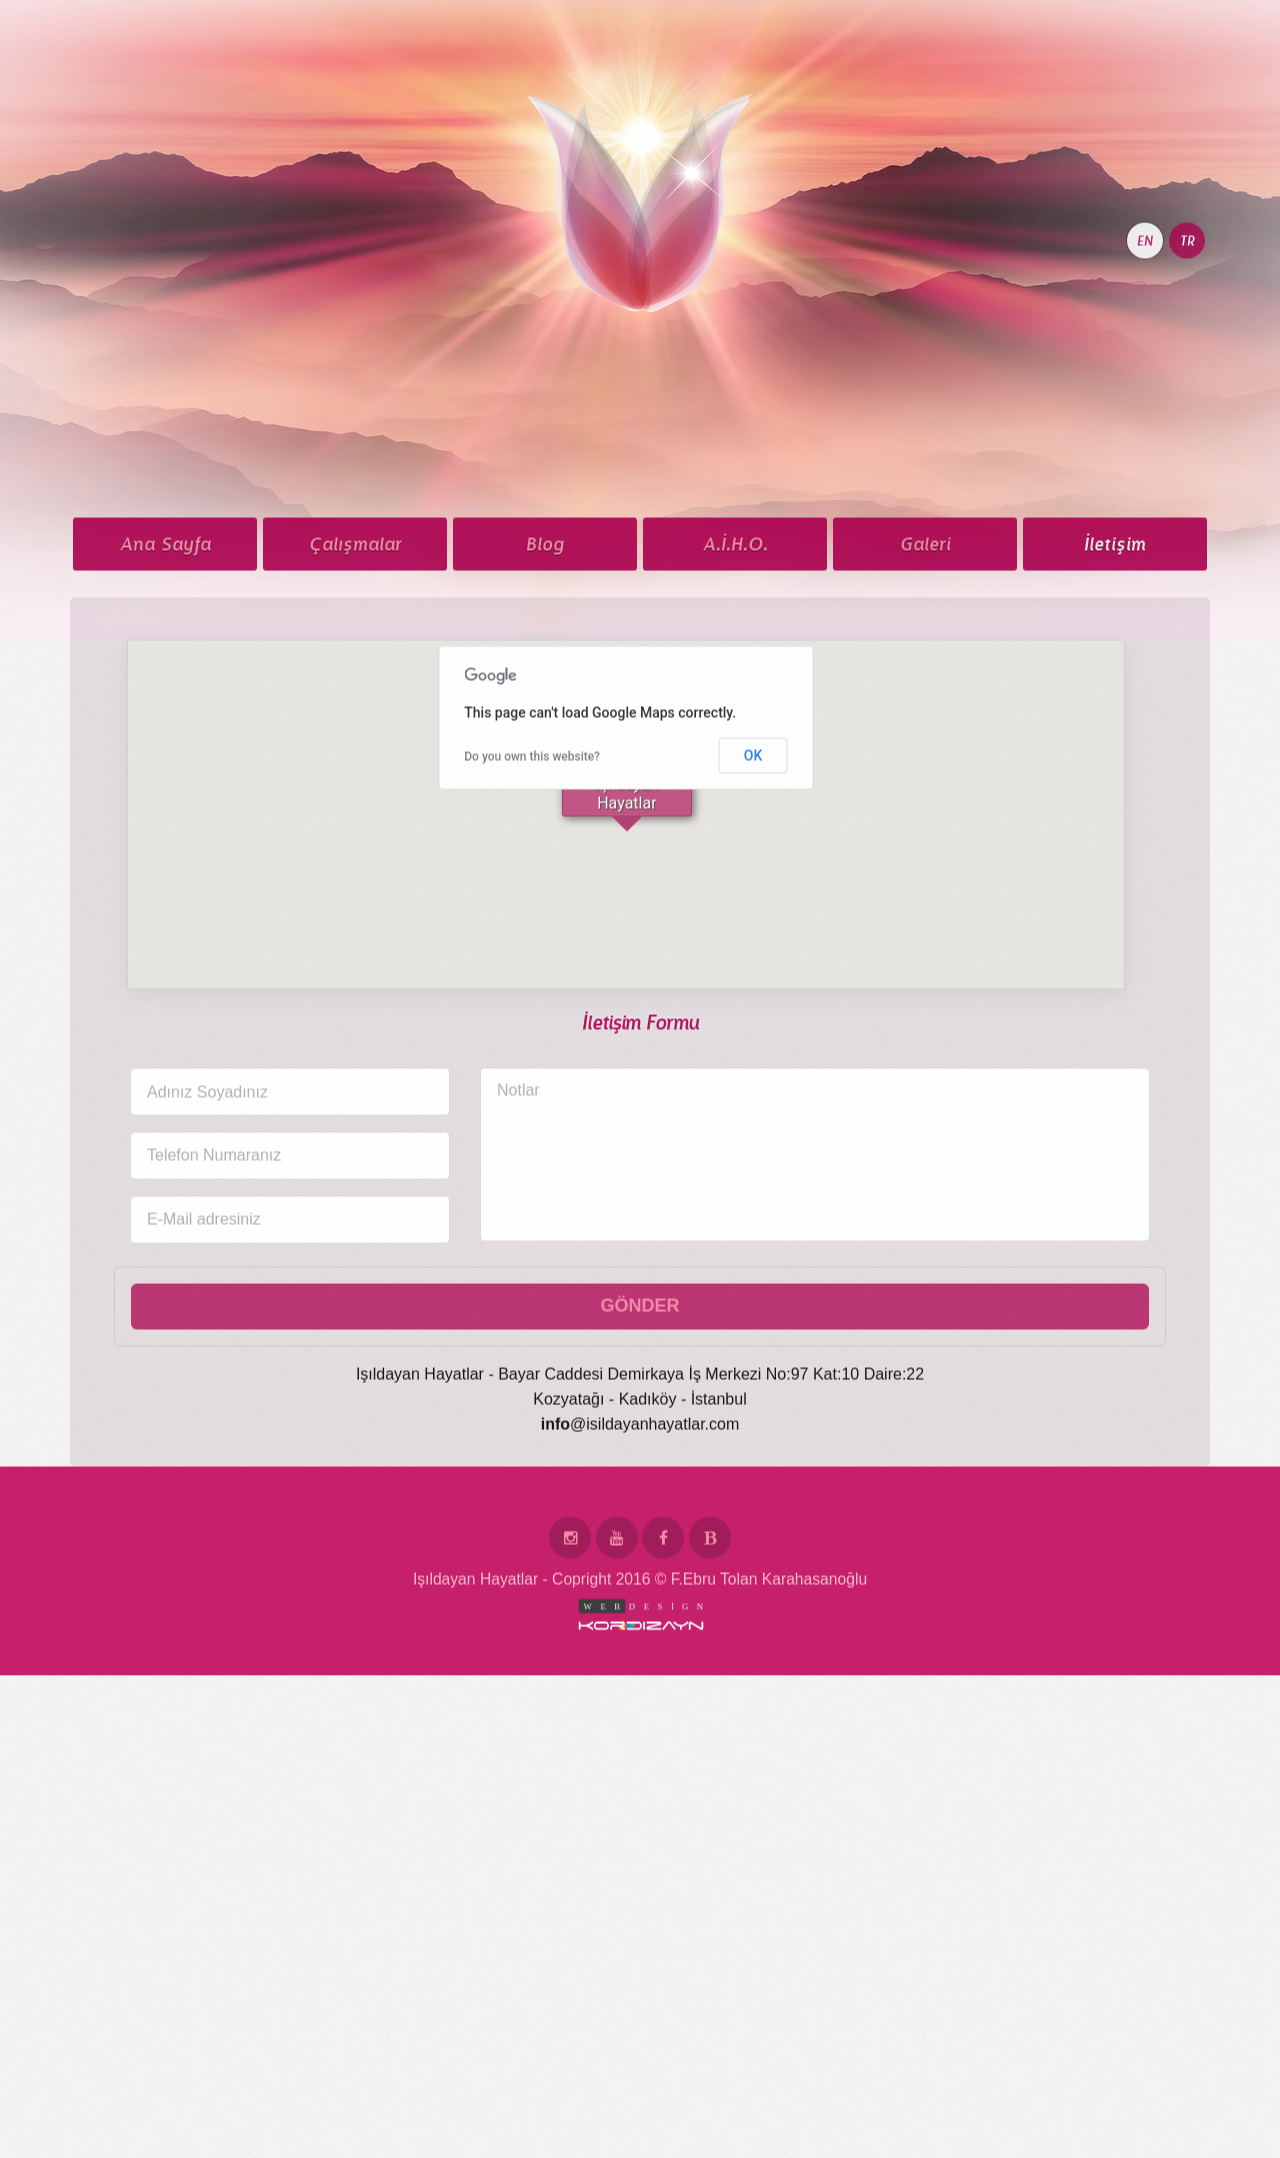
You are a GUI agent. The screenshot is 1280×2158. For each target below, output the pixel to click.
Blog (545, 644)
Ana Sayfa (165, 644)
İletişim (1115, 644)
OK (753, 855)
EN (1145, 341)
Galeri (925, 644)
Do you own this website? (532, 857)
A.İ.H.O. (735, 644)
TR (1187, 341)
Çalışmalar (355, 644)
